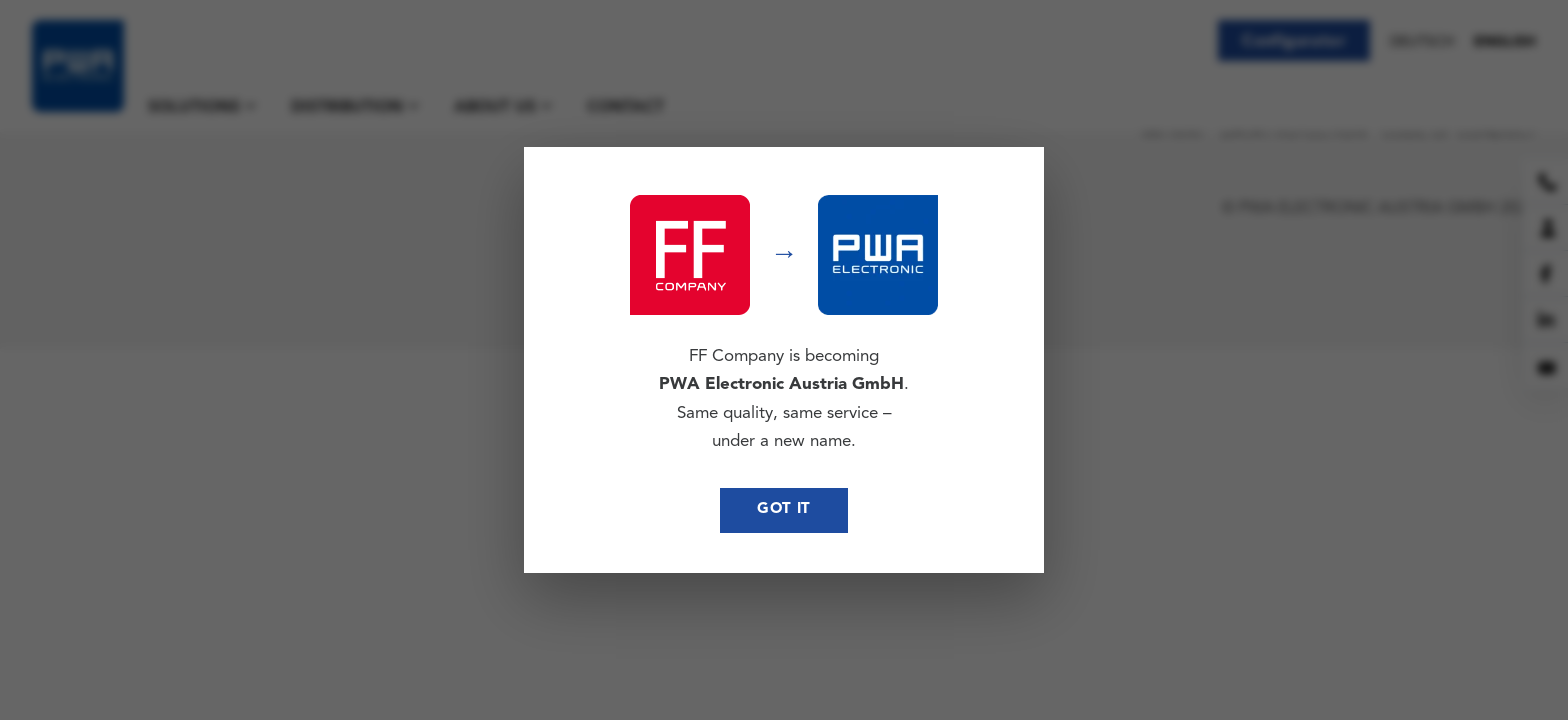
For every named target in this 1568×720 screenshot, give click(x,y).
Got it (784, 509)
